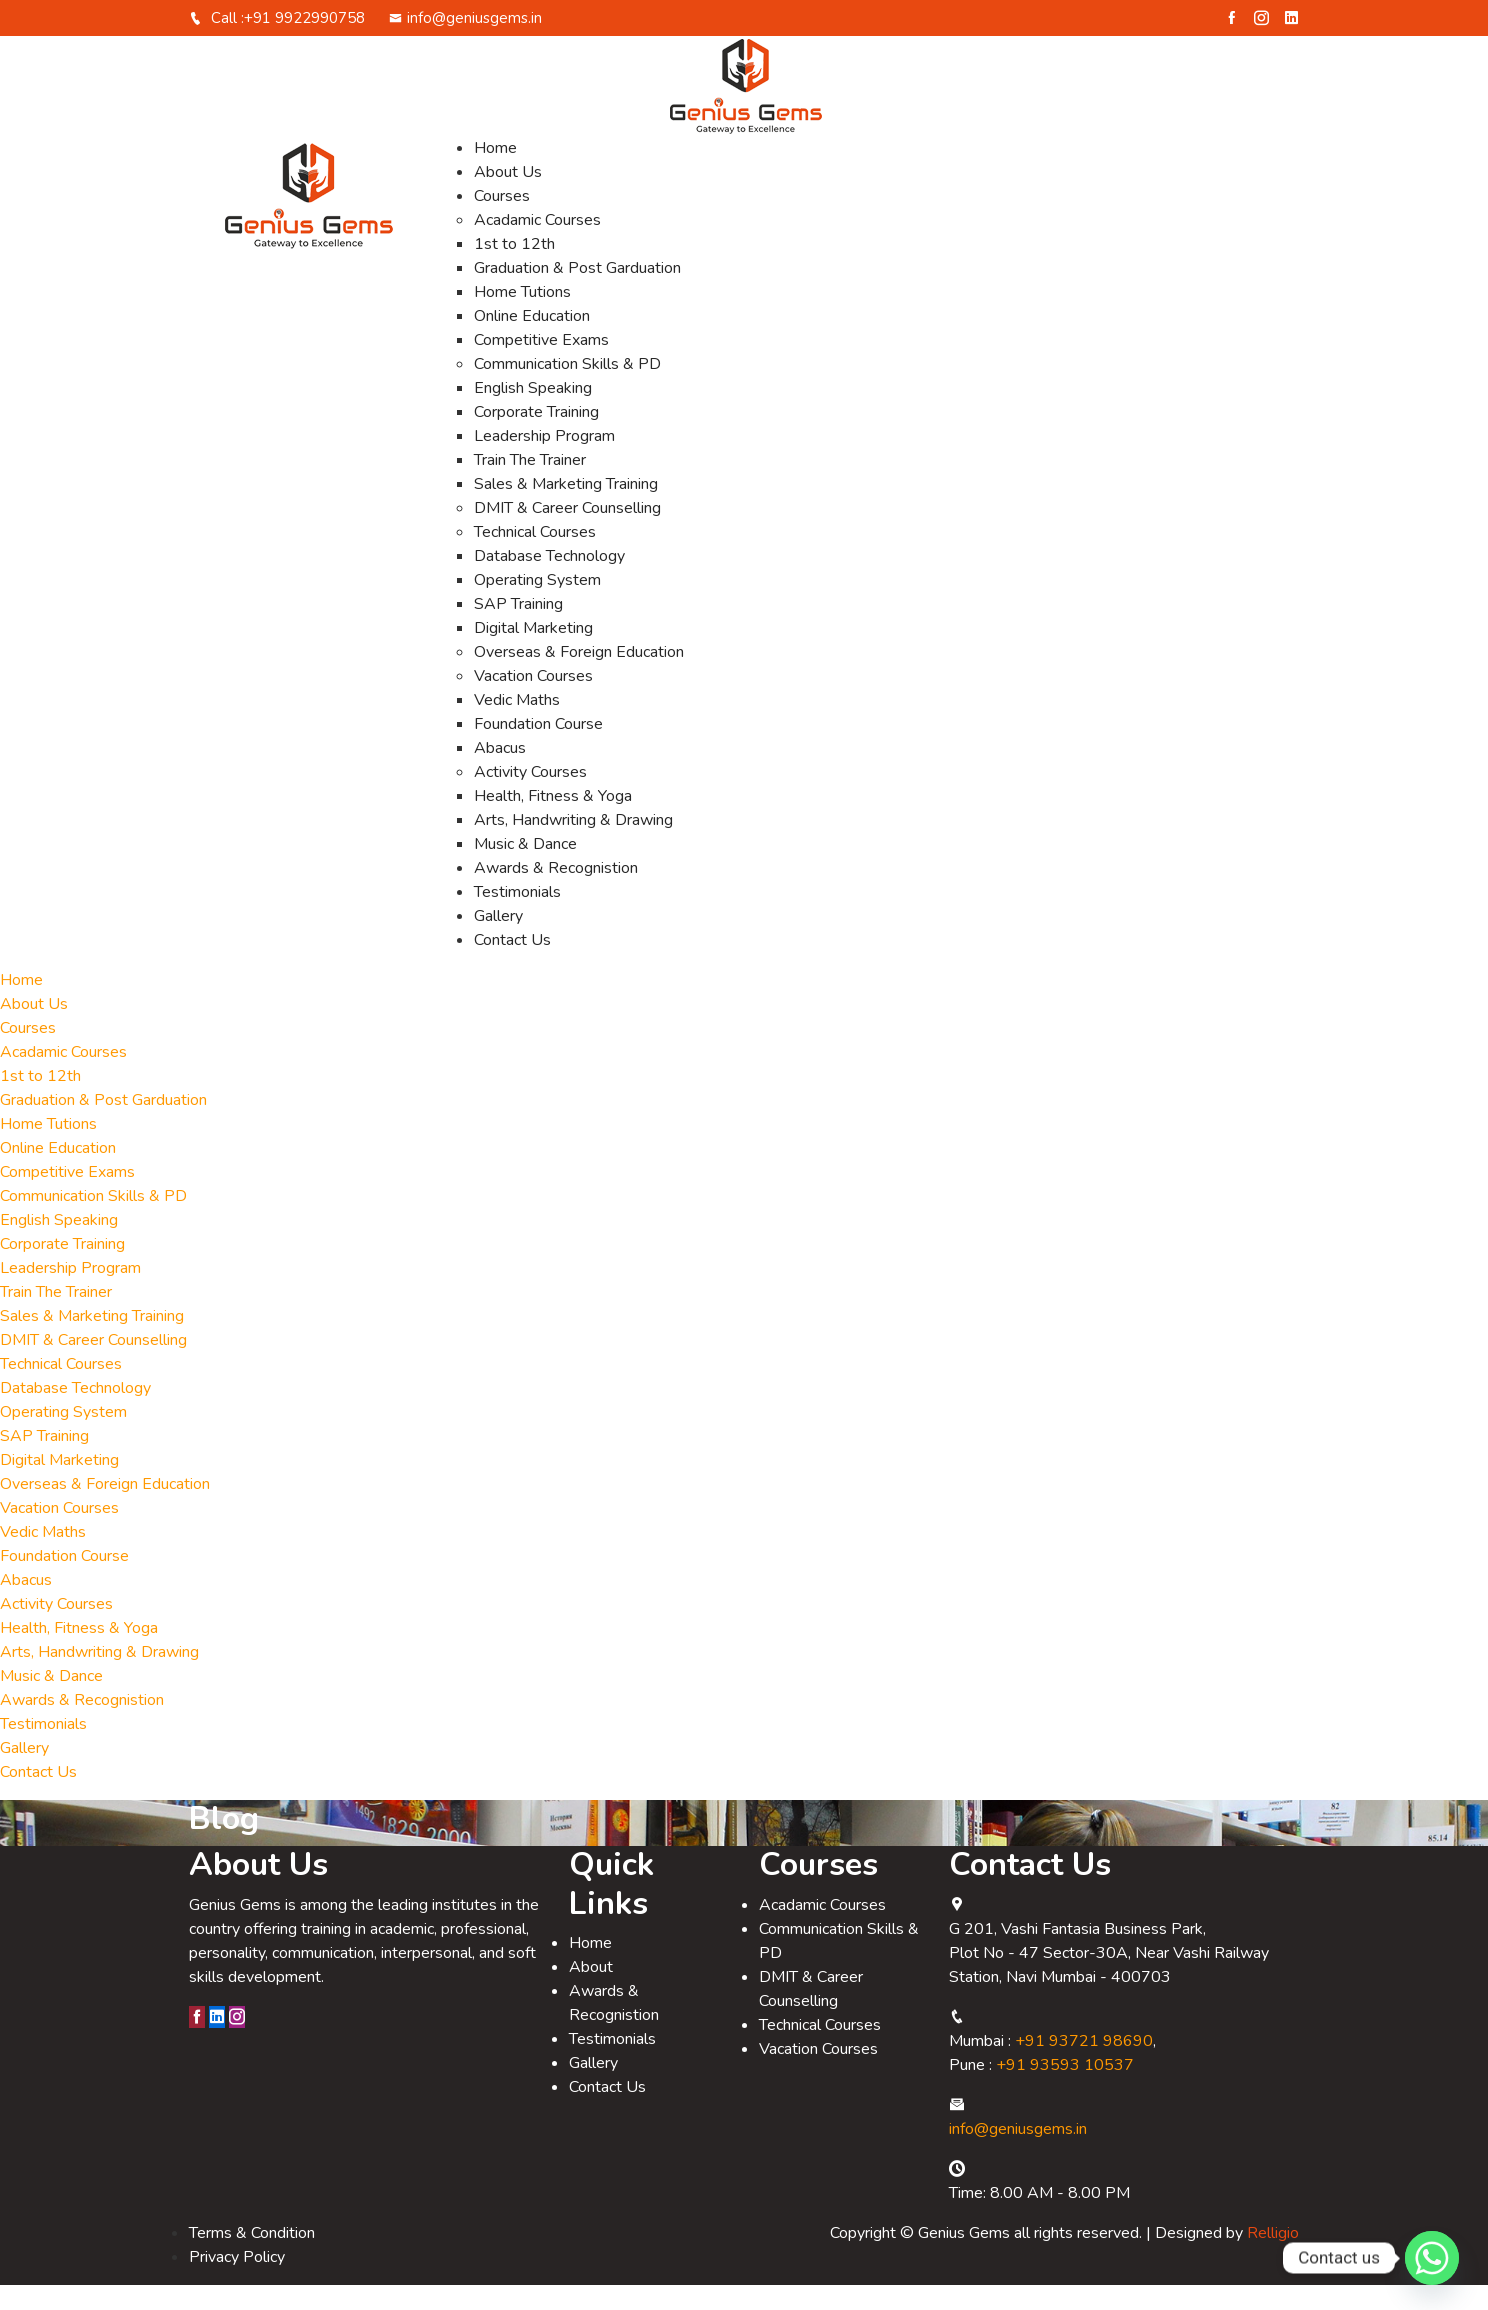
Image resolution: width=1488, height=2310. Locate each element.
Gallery (498, 941)
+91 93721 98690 (1084, 2066)
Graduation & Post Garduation (577, 293)
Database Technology (549, 581)
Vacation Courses (533, 701)
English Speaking (533, 413)
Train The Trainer (530, 485)
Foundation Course (538, 749)
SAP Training (518, 629)
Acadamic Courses (537, 245)
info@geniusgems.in (465, 43)
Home (495, 173)
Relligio (1273, 2258)
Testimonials (517, 917)
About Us (508, 197)
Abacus (500, 773)
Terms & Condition (252, 2258)
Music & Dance (525, 869)
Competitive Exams (541, 365)
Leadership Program (544, 461)
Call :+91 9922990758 (277, 43)
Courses (502, 221)
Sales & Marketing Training (566, 509)
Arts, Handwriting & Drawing (573, 845)
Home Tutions (522, 317)
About (591, 1992)
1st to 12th (514, 269)
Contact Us (512, 965)
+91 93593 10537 (1065, 2090)
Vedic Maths (517, 725)
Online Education (532, 341)
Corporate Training (536, 437)
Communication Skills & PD (567, 389)
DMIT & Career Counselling (567, 533)
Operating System (537, 605)
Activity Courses (530, 797)
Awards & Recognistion (556, 893)
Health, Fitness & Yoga (553, 821)
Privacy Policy (237, 2282)
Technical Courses (535, 557)
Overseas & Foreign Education (579, 677)
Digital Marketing (533, 653)
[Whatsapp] (1432, 2258)
